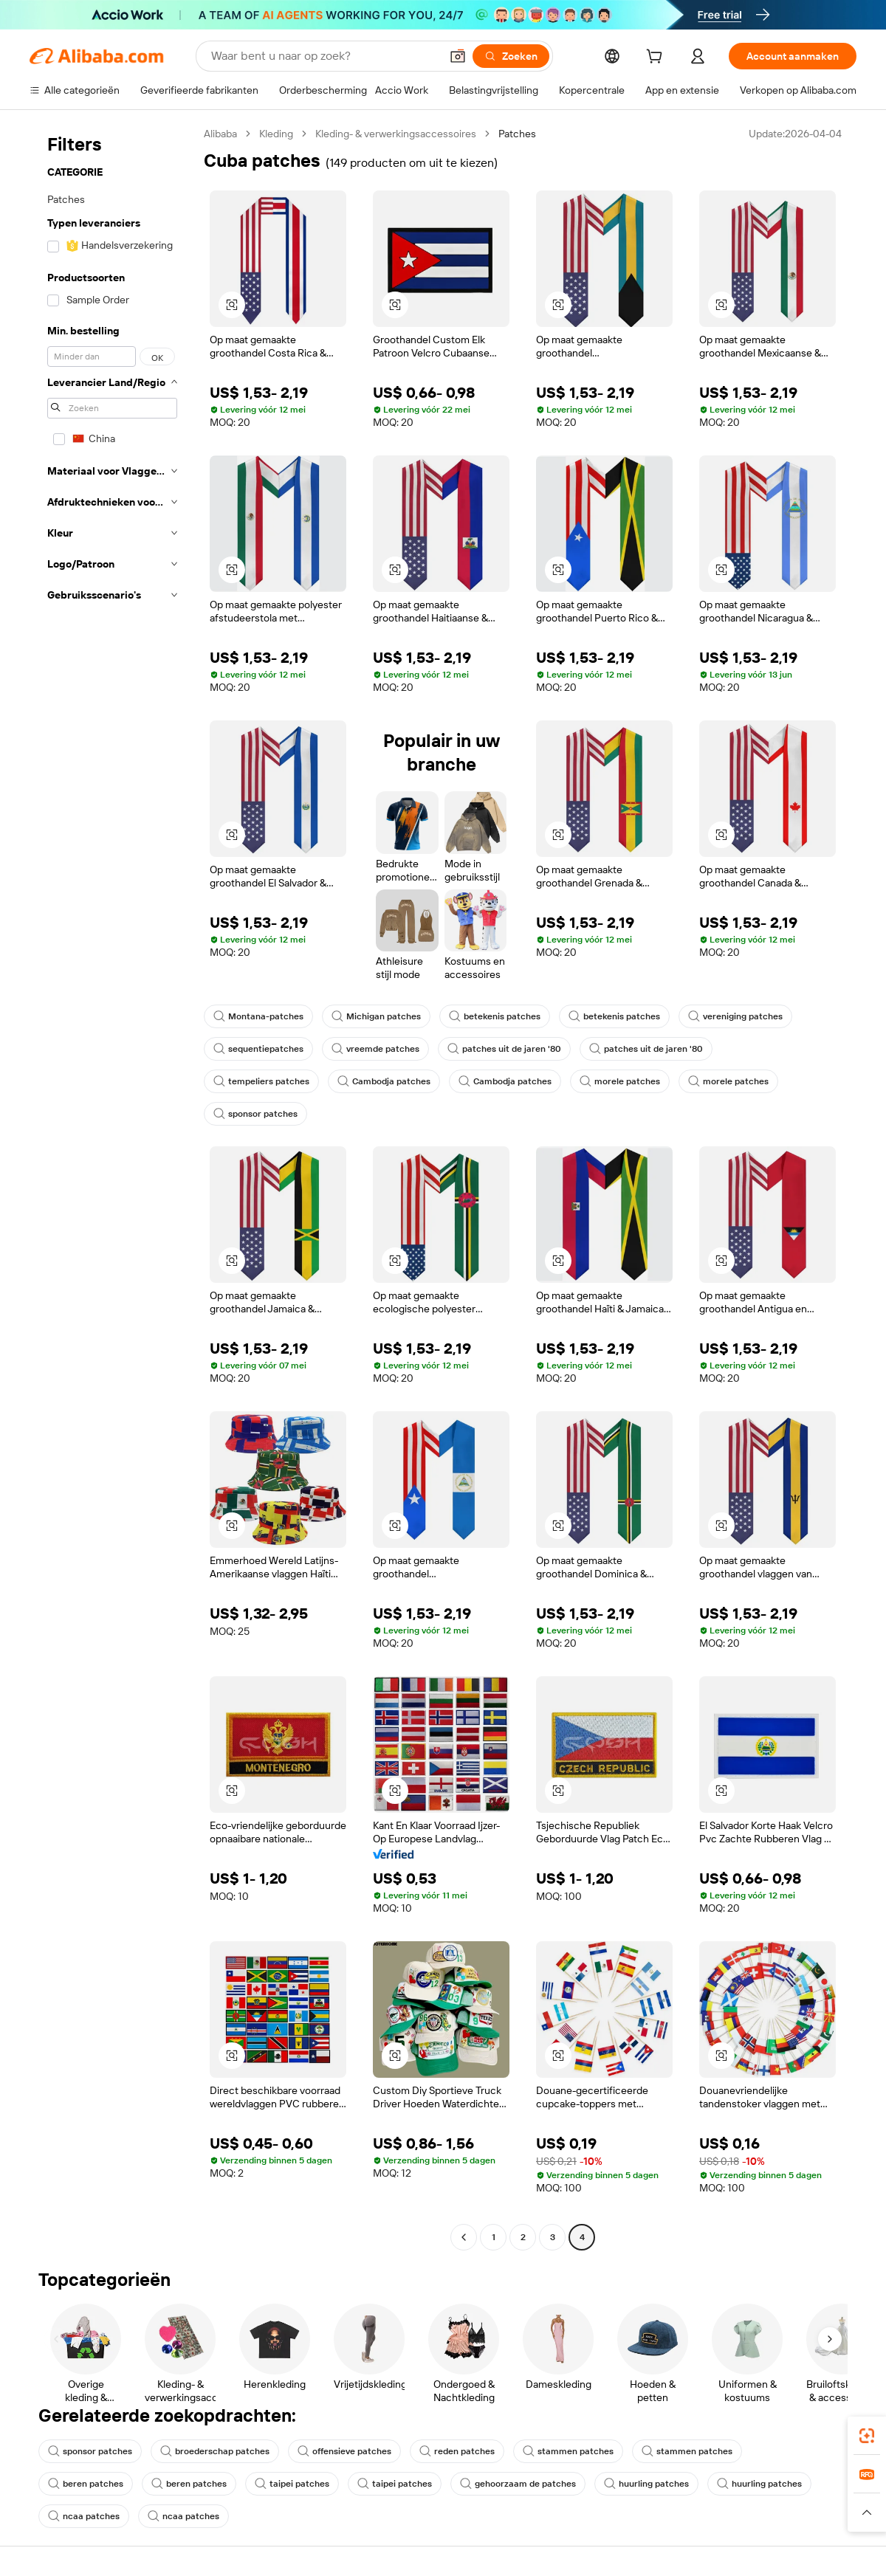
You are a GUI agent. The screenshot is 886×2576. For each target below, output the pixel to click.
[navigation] (112, 1187)
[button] (458, 56)
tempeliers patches (261, 1081)
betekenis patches (494, 1016)
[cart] (657, 58)
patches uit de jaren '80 (504, 1049)
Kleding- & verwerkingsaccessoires (395, 134)
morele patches (620, 1081)
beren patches (85, 2484)
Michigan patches (376, 1016)
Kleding (276, 134)
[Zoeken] (511, 56)
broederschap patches (214, 2451)
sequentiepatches (258, 1049)
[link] (867, 2436)
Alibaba (220, 134)
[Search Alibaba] (324, 56)
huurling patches (646, 2484)
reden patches (457, 2451)
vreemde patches (375, 1049)
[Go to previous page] (463, 2237)
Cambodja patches (383, 1081)
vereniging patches (735, 1016)
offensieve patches (344, 2451)
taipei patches (292, 2484)
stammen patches (568, 2451)
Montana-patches (258, 1016)
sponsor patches (255, 1114)
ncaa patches (84, 2516)
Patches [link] (517, 134)
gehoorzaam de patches (518, 2484)
